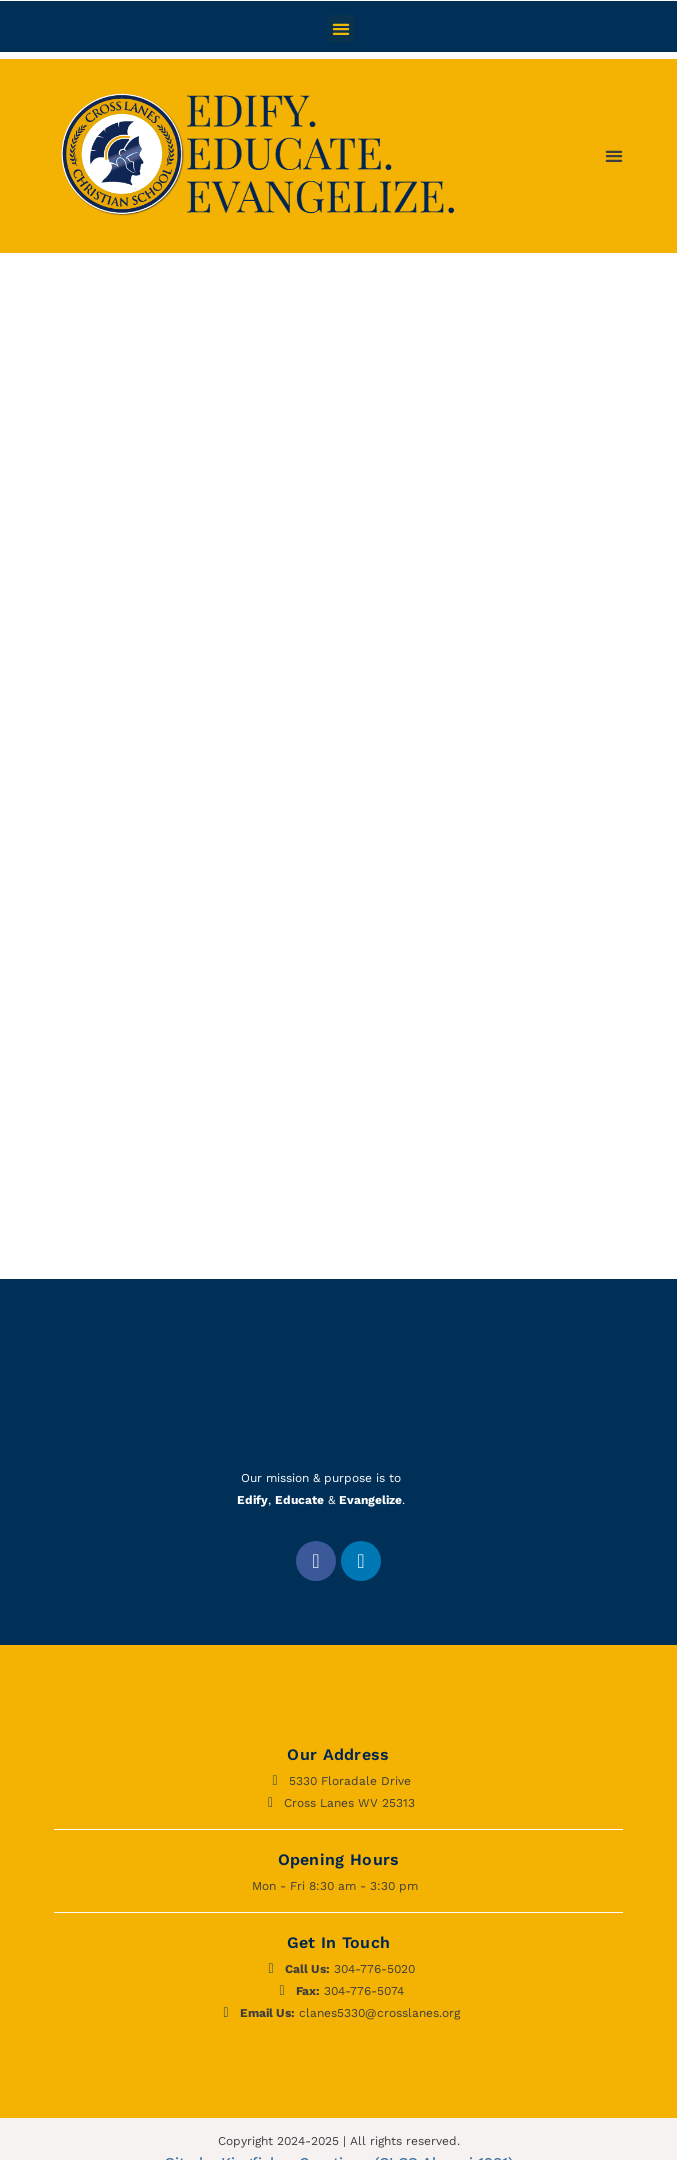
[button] (341, 28)
